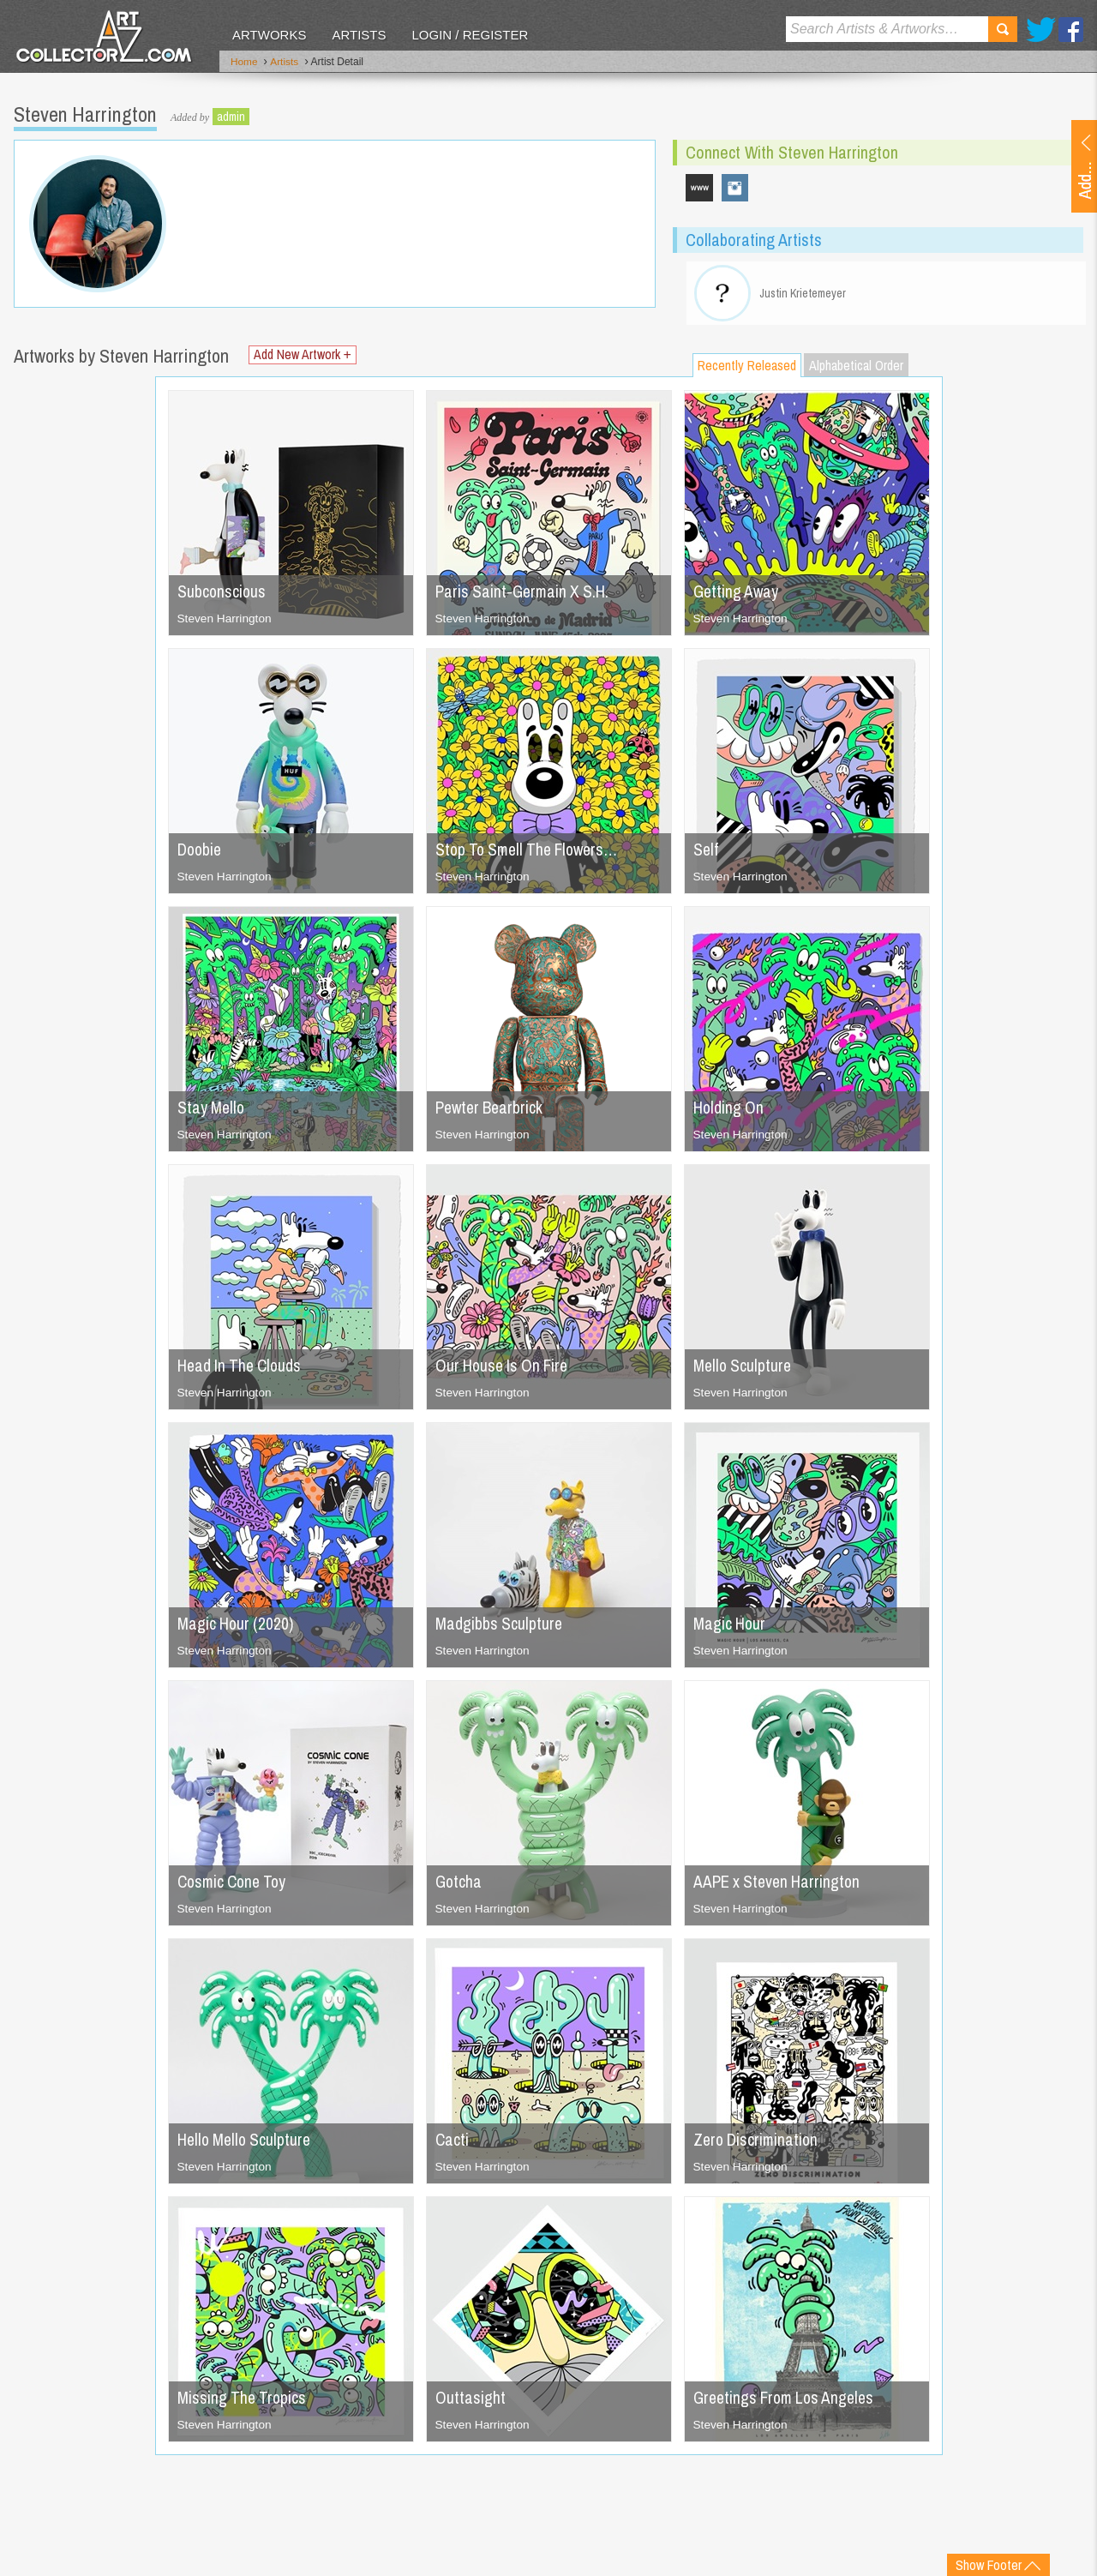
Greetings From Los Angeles (788, 2401)
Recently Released (747, 369)
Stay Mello (212, 1111)
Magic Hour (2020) (237, 1627)
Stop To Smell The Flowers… (531, 853)
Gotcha (459, 1885)
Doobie (201, 853)
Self (706, 853)
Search (1002, 29)
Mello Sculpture (743, 1369)
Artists (359, 34)
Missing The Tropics (243, 2401)
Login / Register (469, 34)
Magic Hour (730, 1627)
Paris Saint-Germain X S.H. (524, 595)
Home (244, 63)
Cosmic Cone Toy (235, 1885)
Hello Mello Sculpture (246, 2143)
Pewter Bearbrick (491, 1111)
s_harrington (735, 187)
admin (231, 115)
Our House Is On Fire (504, 1369)
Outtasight (470, 2401)
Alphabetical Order (856, 369)
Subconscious (222, 595)
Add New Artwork (304, 360)
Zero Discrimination (758, 2143)
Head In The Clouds (242, 1369)
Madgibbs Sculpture (499, 1627)
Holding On (729, 1111)
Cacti (452, 2143)
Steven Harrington (225, 622)
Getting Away (737, 595)
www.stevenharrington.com (699, 187)
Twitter (1041, 29)
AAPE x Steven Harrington (779, 1885)
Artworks (269, 34)
